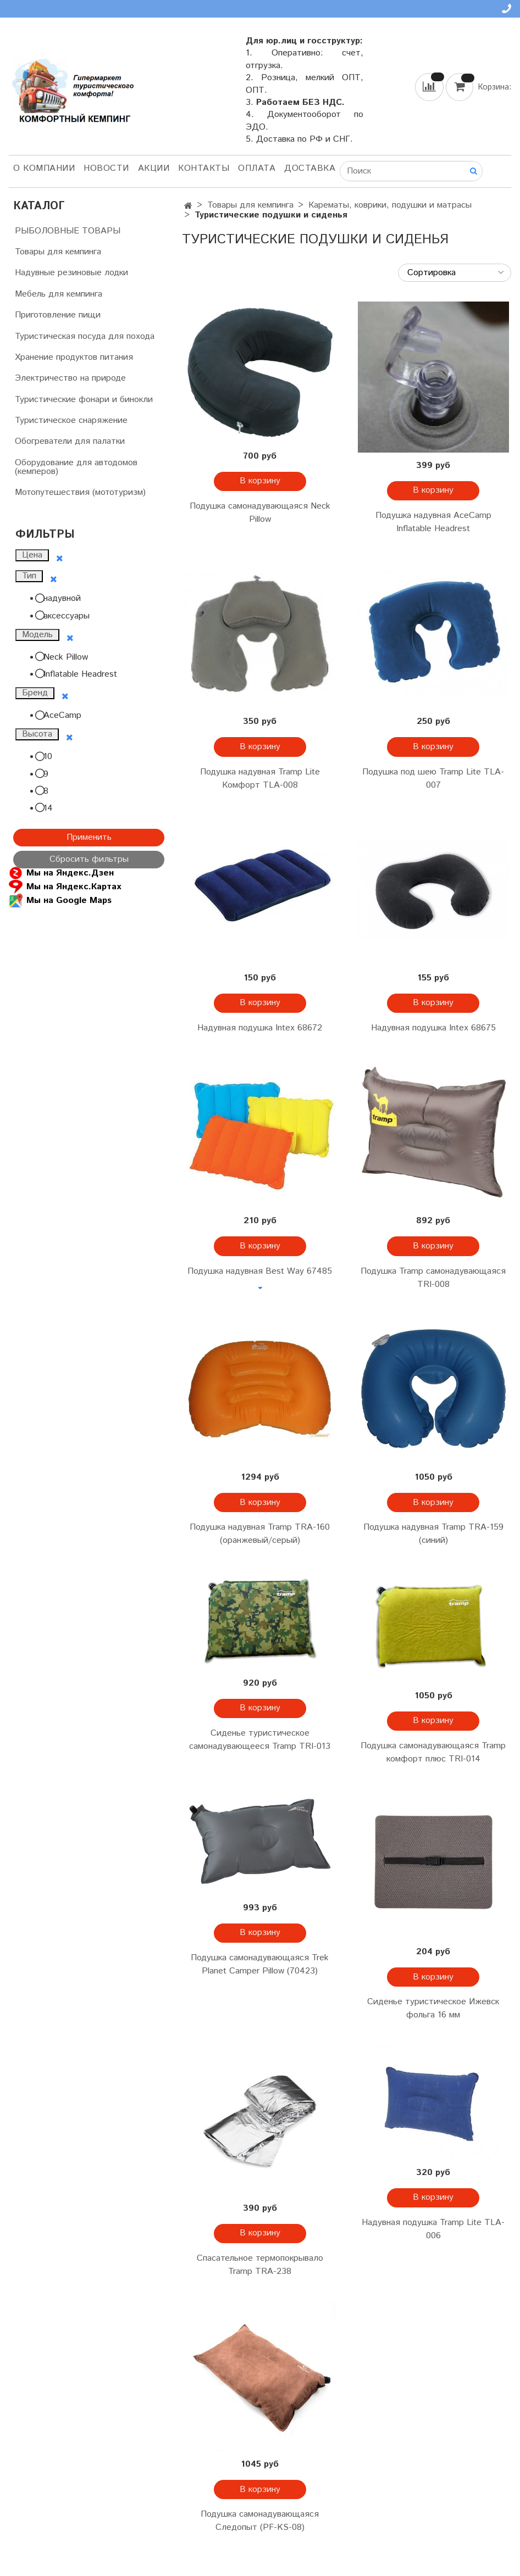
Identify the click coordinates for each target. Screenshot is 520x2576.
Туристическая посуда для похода (84, 336)
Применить (89, 837)
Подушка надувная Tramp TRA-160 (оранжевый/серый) (260, 1534)
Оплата (256, 168)
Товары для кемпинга (250, 205)
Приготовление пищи (58, 315)
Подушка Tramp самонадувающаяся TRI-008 (433, 1278)
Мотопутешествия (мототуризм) (80, 492)
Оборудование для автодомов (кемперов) (76, 467)
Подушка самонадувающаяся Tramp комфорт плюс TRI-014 (433, 1752)
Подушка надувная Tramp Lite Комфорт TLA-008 (260, 778)
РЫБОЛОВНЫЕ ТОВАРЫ (67, 231)
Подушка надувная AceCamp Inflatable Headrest (433, 522)
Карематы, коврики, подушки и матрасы (390, 205)
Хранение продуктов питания (74, 357)
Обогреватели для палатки (70, 441)
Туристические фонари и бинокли (84, 399)
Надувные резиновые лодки (71, 272)
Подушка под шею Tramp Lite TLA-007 (433, 778)
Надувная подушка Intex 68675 (433, 1028)
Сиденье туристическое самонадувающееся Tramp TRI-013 (259, 1740)
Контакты (203, 168)
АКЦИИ (154, 168)
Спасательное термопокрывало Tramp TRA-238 (260, 2265)
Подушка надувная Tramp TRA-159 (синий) (433, 1534)
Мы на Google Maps (60, 900)
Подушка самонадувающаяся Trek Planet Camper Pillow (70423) (260, 1964)
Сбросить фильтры (89, 859)
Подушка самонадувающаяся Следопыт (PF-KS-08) (260, 2521)
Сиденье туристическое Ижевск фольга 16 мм (433, 2008)
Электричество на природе (70, 378)
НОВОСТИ (106, 168)
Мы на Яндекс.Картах (65, 887)
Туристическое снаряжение (71, 420)
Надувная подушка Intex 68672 (259, 1028)
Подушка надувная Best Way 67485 (259, 1271)
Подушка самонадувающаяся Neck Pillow (260, 513)
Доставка (309, 168)
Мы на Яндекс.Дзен (61, 873)
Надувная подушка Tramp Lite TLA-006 (433, 2229)
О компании (44, 168)
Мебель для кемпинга (58, 294)
